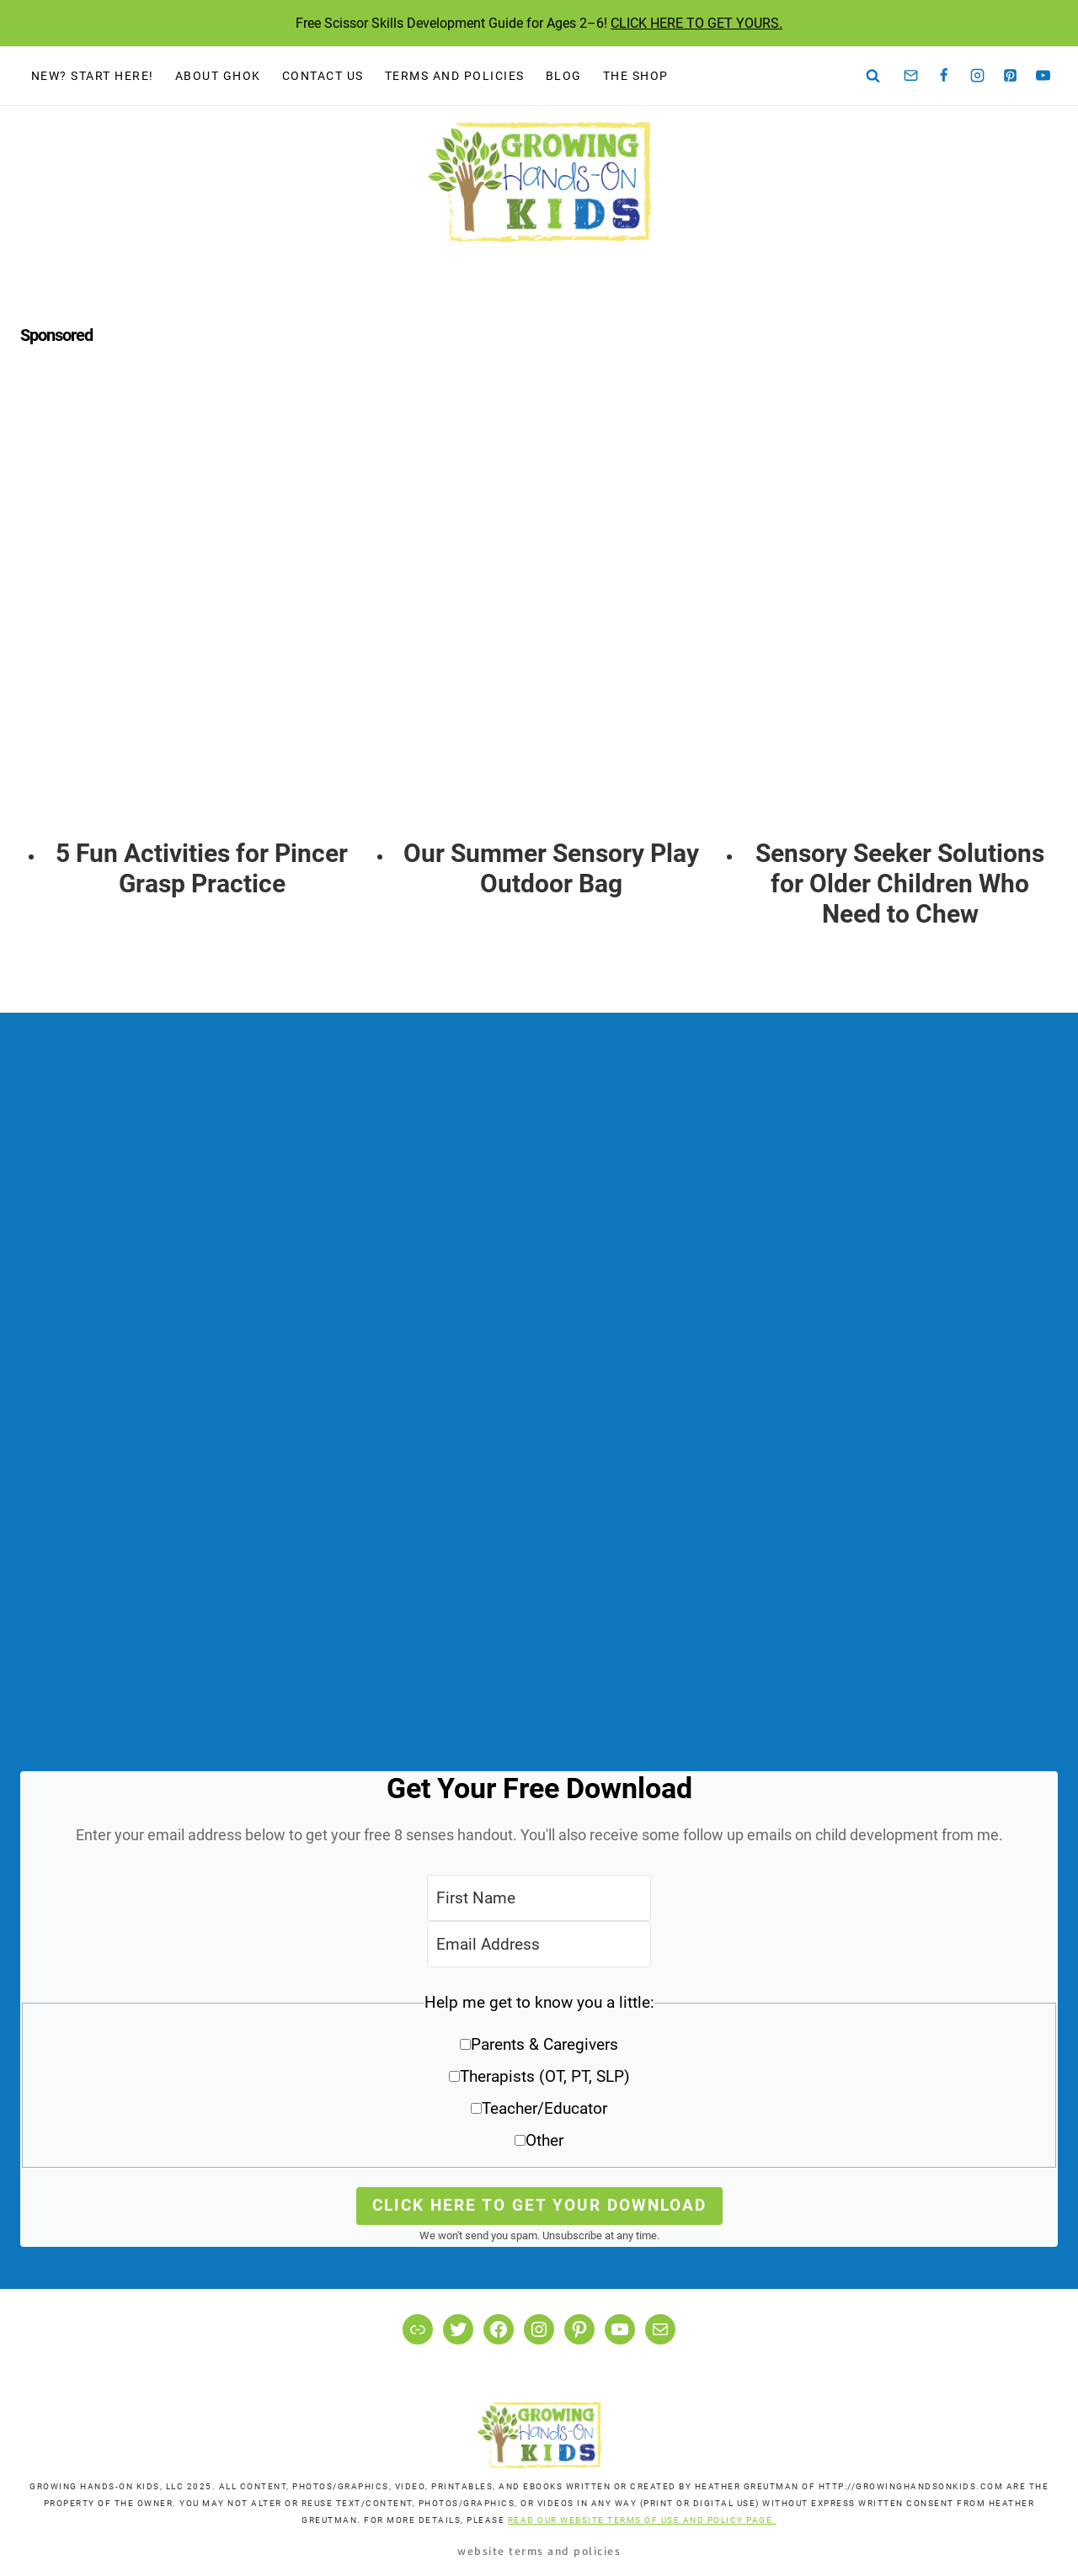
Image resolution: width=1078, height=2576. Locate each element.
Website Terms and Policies (539, 2550)
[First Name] (539, 1898)
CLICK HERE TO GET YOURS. (696, 23)
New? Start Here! (92, 75)
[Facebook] (944, 75)
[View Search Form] (873, 76)
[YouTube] (1043, 75)
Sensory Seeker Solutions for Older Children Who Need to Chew (899, 883)
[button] (539, 2077)
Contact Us (323, 75)
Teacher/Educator (544, 2108)
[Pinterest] (1010, 75)
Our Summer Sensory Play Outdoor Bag (551, 868)
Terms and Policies (455, 75)
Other (544, 2140)
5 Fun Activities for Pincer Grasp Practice (202, 868)
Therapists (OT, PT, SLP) (545, 2076)
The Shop (636, 75)
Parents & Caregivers (544, 2044)
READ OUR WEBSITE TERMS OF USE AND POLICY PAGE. (642, 2520)
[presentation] (202, 612)
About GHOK (218, 75)
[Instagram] (977, 75)
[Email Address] (539, 1944)
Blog (564, 75)
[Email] (911, 75)
